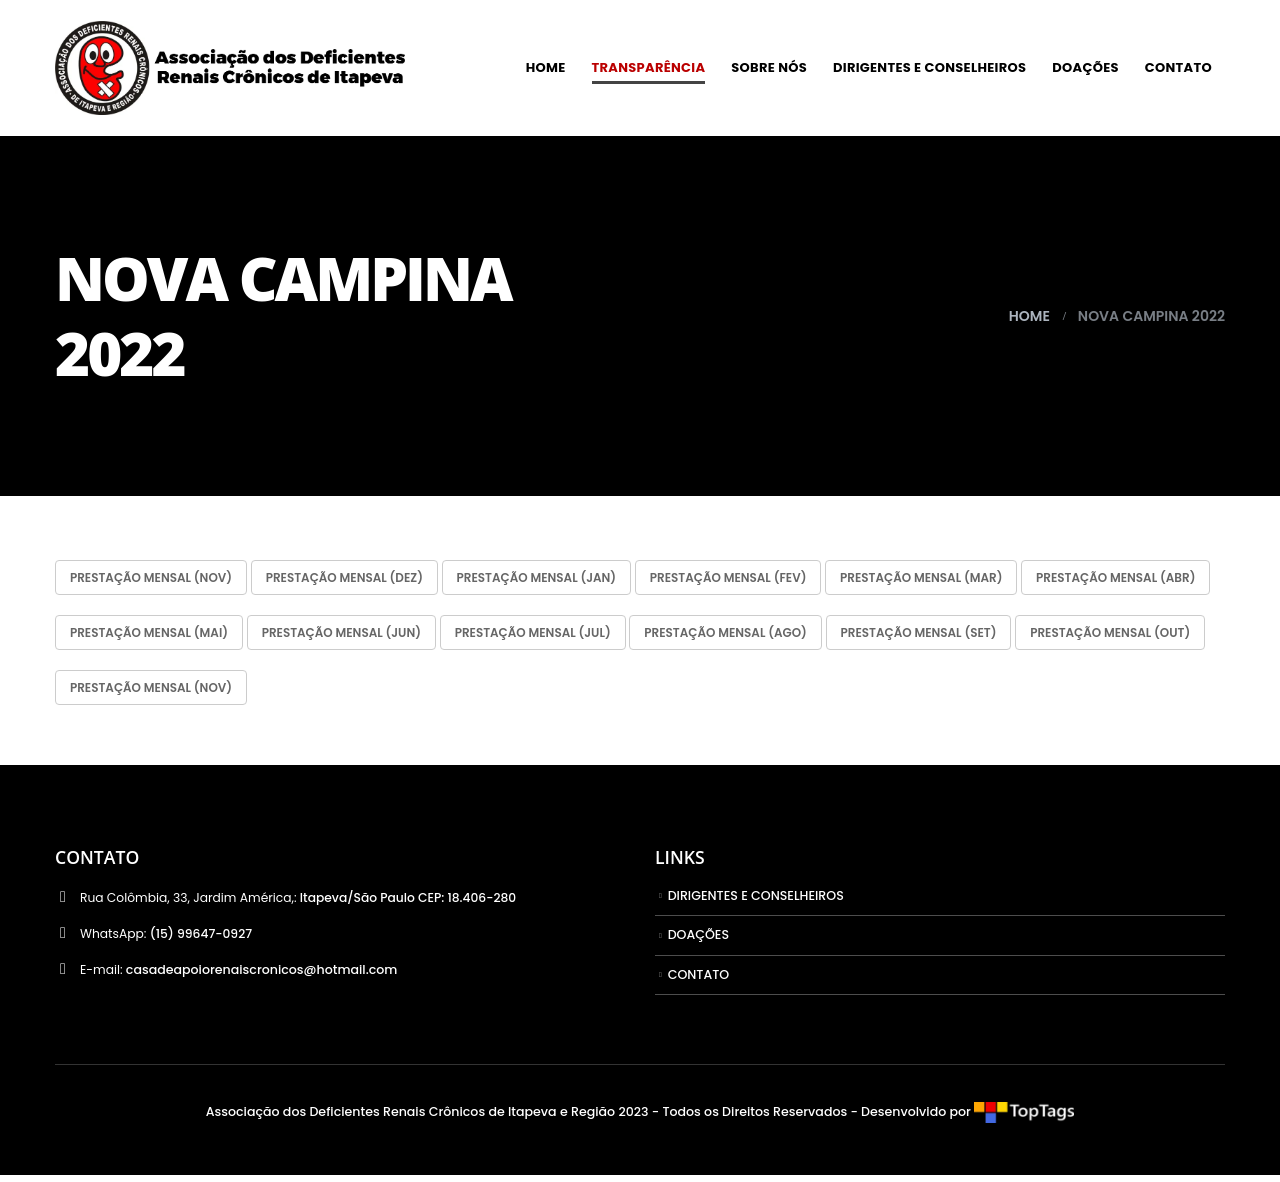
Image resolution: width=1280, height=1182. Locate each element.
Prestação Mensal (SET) (154, 692)
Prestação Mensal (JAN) (569, 578)
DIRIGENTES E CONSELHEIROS (929, 67)
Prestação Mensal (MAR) (982, 578)
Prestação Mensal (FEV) (775, 578)
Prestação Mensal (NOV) (158, 578)
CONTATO (1178, 67)
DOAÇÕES (1085, 67)
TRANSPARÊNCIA (649, 67)
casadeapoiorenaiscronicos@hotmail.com (263, 976)
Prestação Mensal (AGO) (979, 635)
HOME (546, 67)
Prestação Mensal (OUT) (360, 692)
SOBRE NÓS (769, 67)
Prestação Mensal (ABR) (156, 635)
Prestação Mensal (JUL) (772, 635)
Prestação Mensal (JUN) (567, 635)
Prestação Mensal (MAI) (361, 635)
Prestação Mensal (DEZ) (364, 578)
